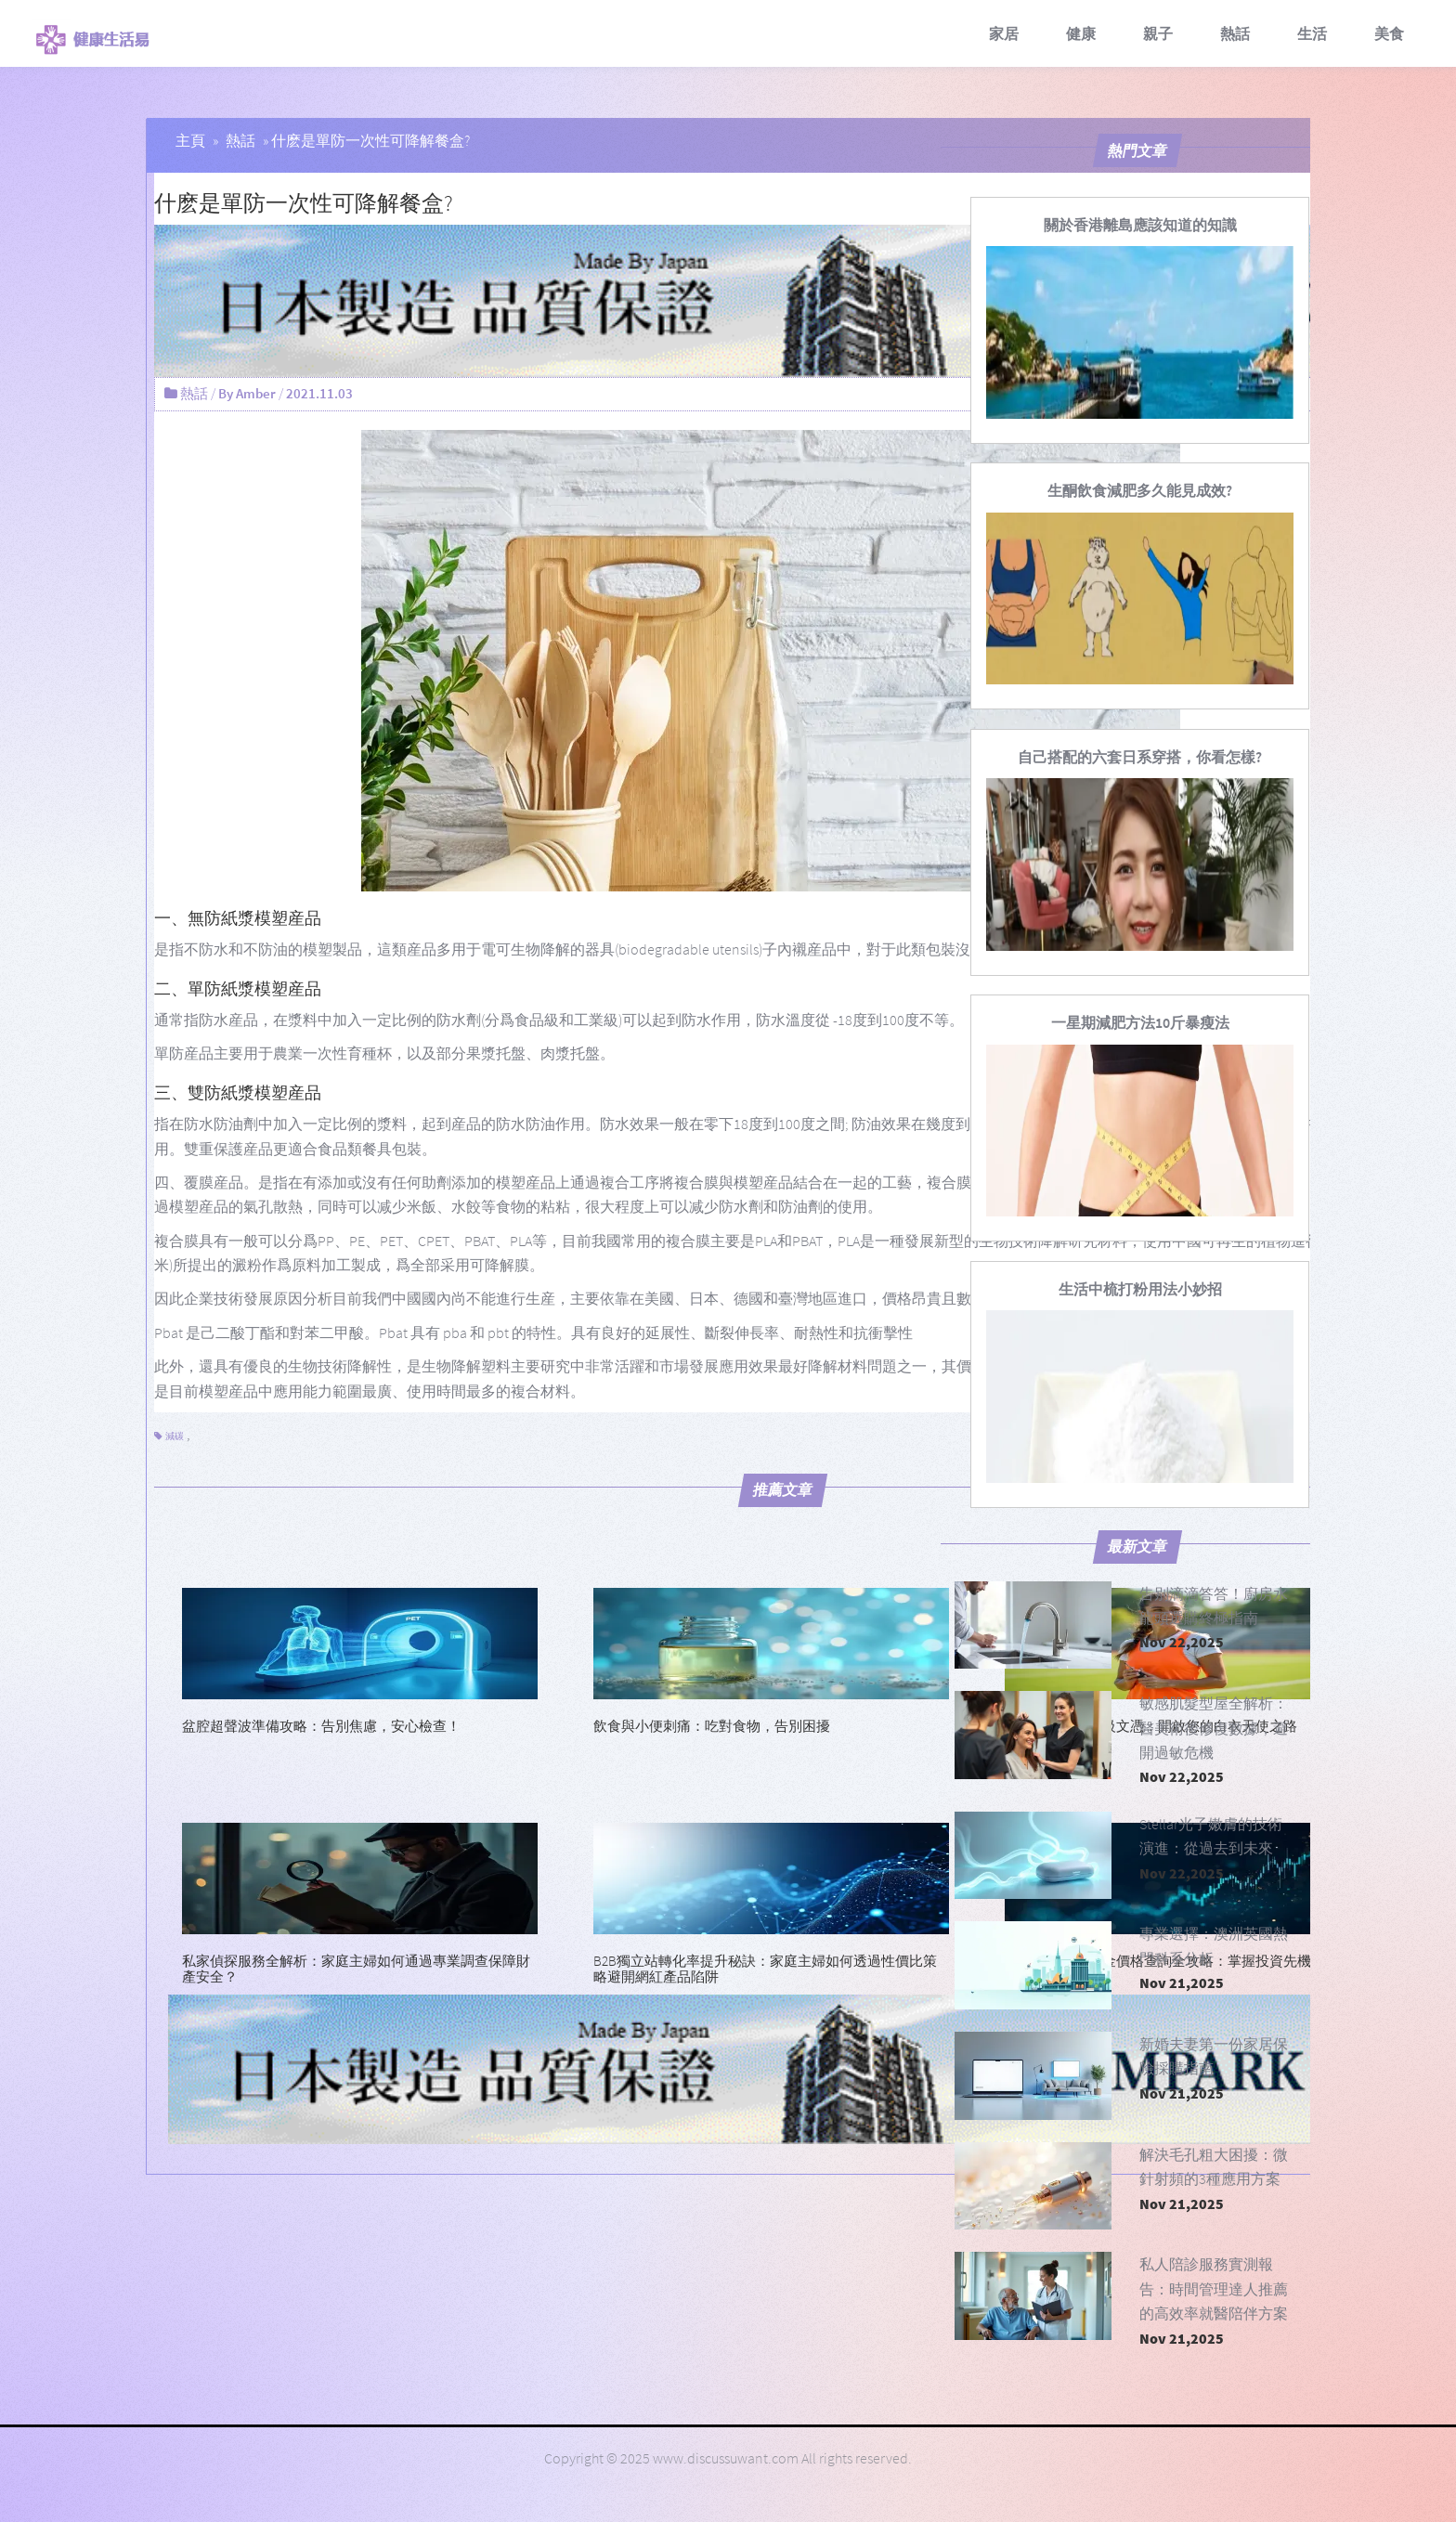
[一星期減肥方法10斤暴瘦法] (1140, 1022)
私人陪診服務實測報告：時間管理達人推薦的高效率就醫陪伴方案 (1213, 2288)
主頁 (190, 140)
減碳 (174, 1436)
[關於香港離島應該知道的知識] (1140, 224)
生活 (1312, 33)
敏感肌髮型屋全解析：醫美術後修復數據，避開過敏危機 (1213, 1728)
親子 (1158, 33)
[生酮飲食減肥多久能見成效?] (1139, 490)
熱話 (1235, 33)
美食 (1389, 33)
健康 (1081, 33)
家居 (1004, 33)
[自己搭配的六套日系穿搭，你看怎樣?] (1140, 757)
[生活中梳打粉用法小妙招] (1140, 1289)
